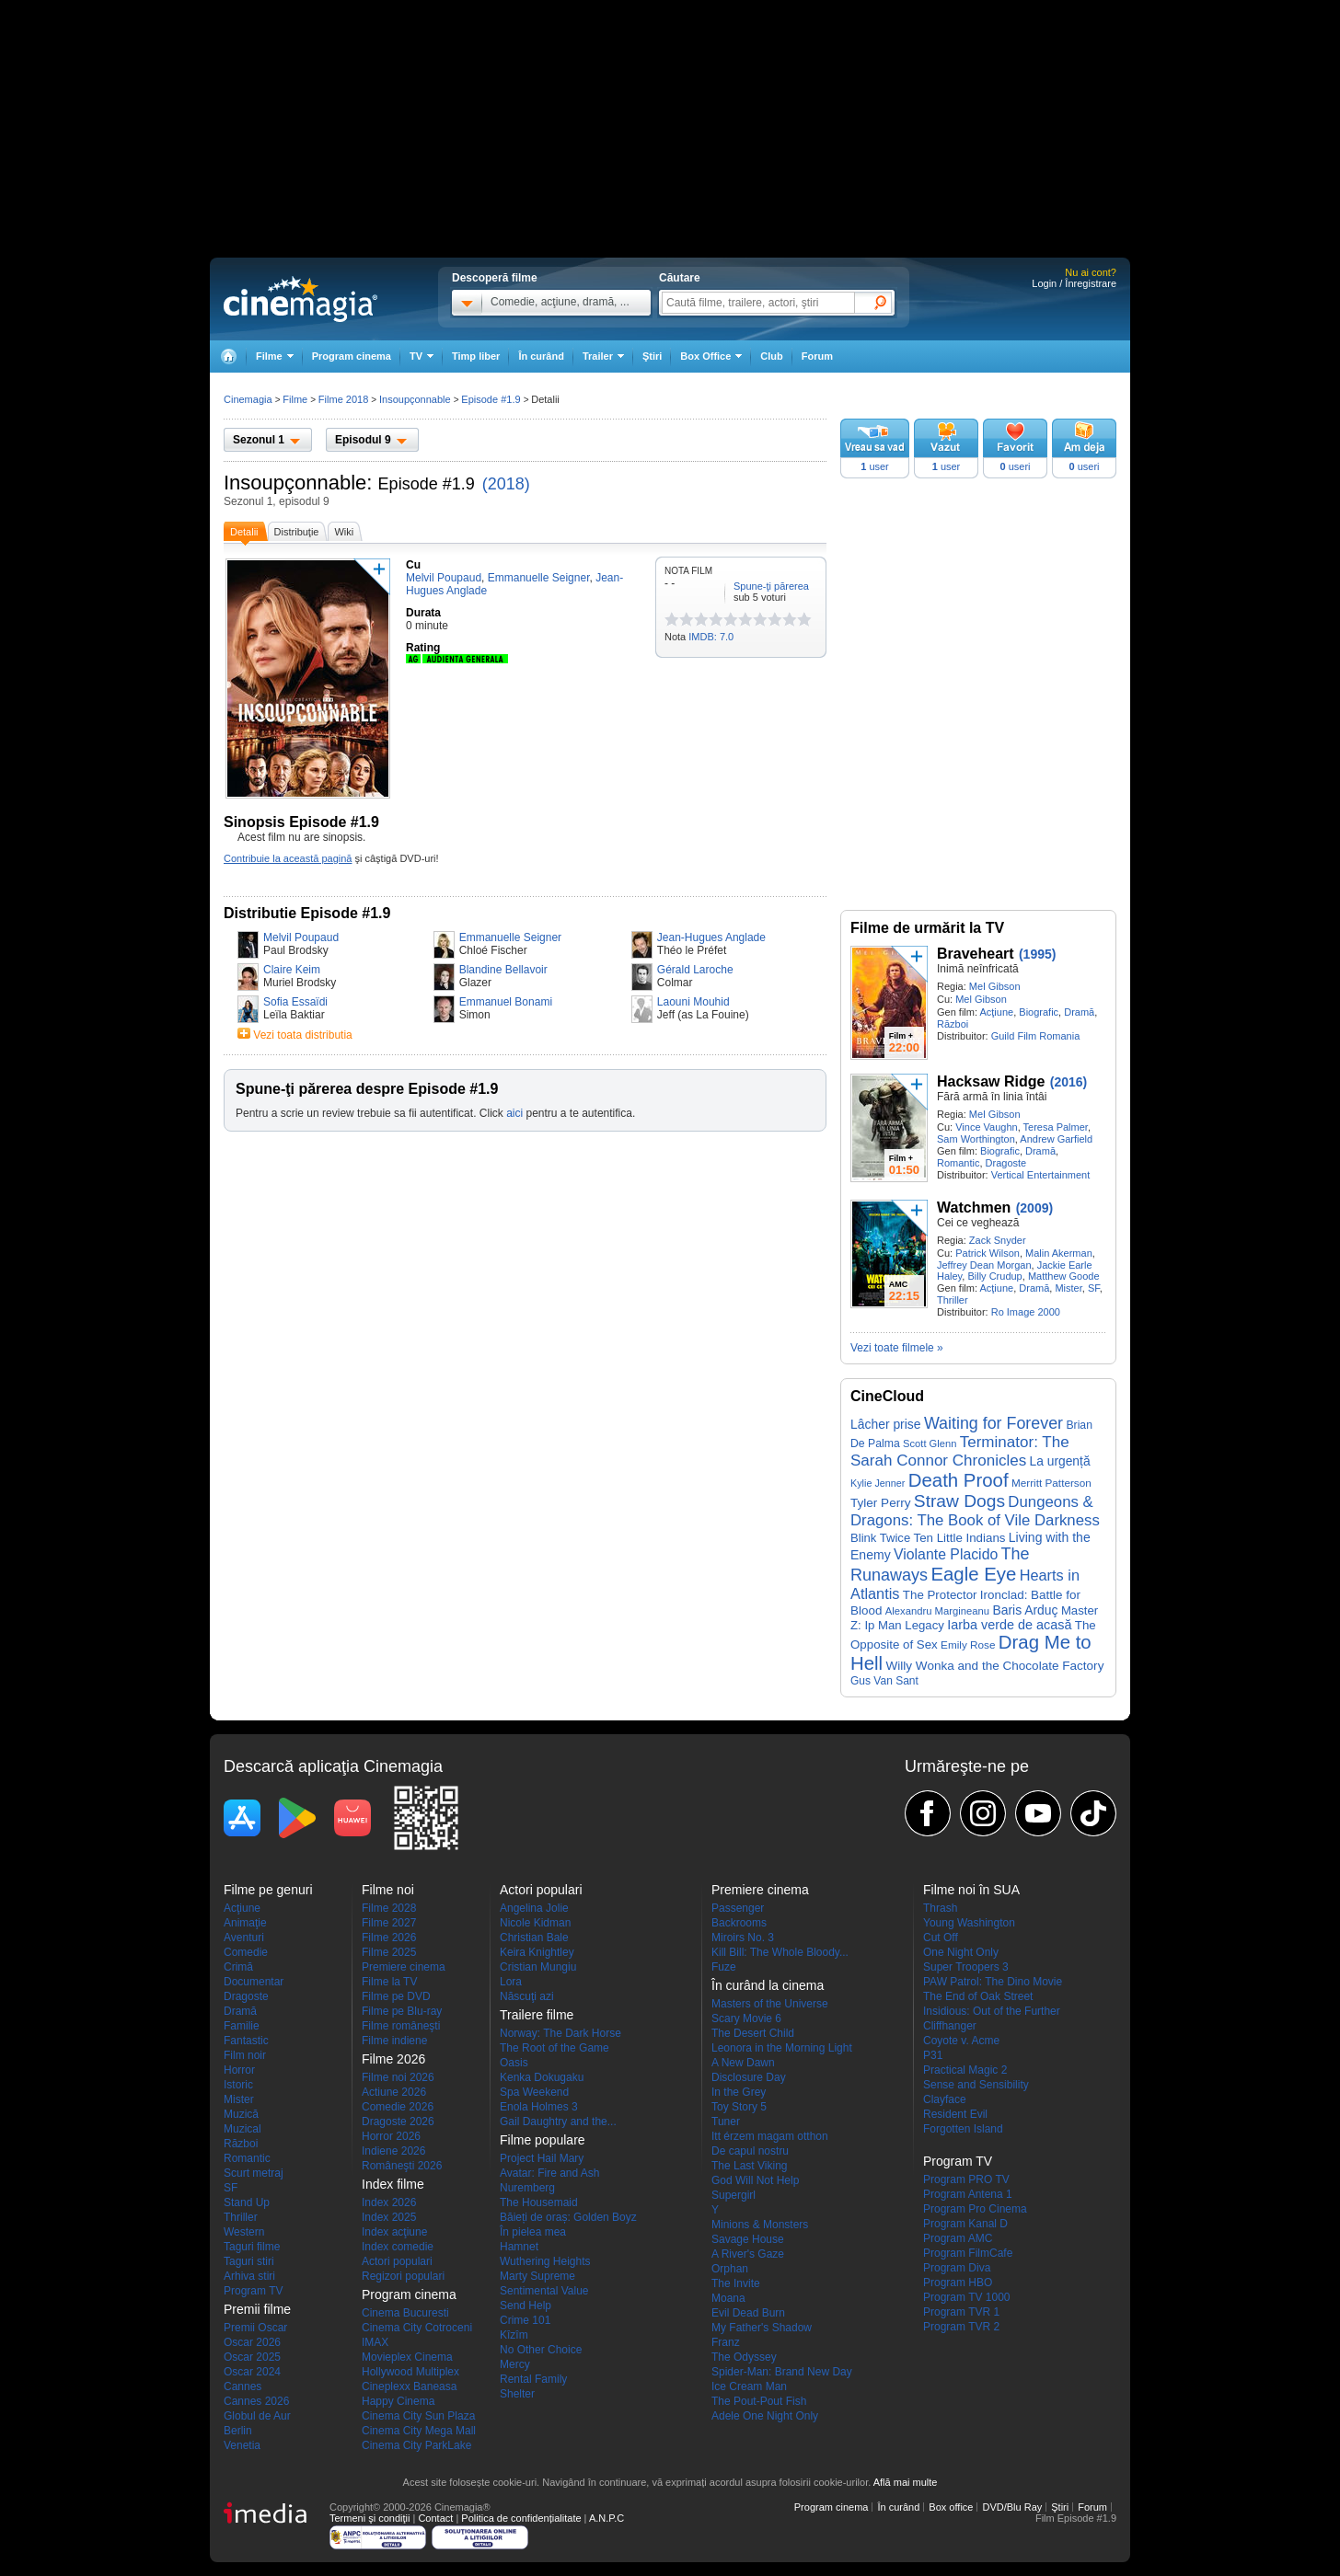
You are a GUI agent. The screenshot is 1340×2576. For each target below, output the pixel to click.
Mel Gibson (995, 986)
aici (514, 1113)
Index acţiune (394, 2231)
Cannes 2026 (256, 2401)
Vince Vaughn (986, 1127)
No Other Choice (541, 2349)
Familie (242, 2025)
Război (952, 1023)
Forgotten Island (963, 2128)
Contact (435, 2518)
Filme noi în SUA (971, 1889)
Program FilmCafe (967, 2253)
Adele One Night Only (764, 2415)
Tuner (725, 2121)
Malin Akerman (1058, 1253)
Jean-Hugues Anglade (711, 937)
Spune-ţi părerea (771, 586)
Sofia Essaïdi (295, 1001)
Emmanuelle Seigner (510, 937)
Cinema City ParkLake (416, 2445)
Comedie (246, 1952)
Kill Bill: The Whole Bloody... (780, 1952)
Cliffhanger (949, 2025)
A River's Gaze (747, 2254)
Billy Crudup (994, 1276)
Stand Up (247, 2202)
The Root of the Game (554, 2047)
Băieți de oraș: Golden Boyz (568, 2217)
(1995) (1037, 954)
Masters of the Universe (769, 2003)
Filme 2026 (389, 1937)
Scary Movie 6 (746, 2018)
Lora (511, 1981)
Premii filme (257, 2309)
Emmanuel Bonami (505, 1001)
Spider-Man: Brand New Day (781, 2371)
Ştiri (652, 356)
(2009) (1034, 1208)
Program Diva (956, 2267)
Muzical (242, 2128)
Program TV (253, 2290)
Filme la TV (389, 1981)
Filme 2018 (343, 399)
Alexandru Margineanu (937, 1610)
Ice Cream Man (749, 2386)
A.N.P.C (606, 2518)
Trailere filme (536, 2014)
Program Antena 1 (967, 2194)
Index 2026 (389, 2202)
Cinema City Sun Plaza (418, 2415)
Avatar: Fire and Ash (550, 2173)
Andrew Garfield (1056, 1138)
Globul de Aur (257, 2415)
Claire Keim (291, 969)
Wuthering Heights (545, 2261)
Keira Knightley (537, 1952)
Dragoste (1006, 1162)
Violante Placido (946, 1554)
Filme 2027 (389, 1922)
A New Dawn (743, 2062)
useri (1014, 466)
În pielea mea (533, 2231)
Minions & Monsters (759, 2224)
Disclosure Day (748, 2077)
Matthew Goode (1064, 1276)
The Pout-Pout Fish (758, 2401)
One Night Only (961, 1952)
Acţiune (996, 1012)
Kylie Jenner (877, 1483)
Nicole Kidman (535, 1922)
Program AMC (957, 2238)
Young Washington (969, 1922)
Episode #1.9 (426, 484)
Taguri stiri (249, 2261)
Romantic (958, 1162)
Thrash (940, 1908)
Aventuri (244, 1937)
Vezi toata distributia (302, 1035)
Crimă (238, 1967)
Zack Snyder (997, 1240)
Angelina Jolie (534, 1908)
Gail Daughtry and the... (558, 2121)
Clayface (944, 2099)
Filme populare (542, 2140)
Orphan (729, 2268)
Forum (817, 356)
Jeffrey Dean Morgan (984, 1265)
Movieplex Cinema (407, 2357)
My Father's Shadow (761, 2327)
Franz (725, 2342)
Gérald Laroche (695, 969)
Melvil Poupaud (301, 937)
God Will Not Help (755, 2180)
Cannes (242, 2386)
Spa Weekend (534, 2092)
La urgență (1060, 1461)
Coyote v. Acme (961, 2040)
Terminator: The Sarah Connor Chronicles (959, 1451)
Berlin (238, 2430)
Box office (951, 2507)
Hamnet (519, 2246)
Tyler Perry (880, 1503)
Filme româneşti (401, 2025)
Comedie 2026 (397, 2106)
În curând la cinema (767, 1985)
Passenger (737, 1908)
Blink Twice (880, 1538)
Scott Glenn (929, 1443)
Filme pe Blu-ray (402, 2011)
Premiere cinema (403, 1967)
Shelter (517, 2393)
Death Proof (958, 1480)
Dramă (1079, 1012)
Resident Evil (955, 2114)
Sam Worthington (976, 1138)
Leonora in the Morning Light (781, 2047)
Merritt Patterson (1051, 1483)
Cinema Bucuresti (405, 2312)
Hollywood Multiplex (410, 2371)
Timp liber (476, 356)
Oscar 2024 (252, 2371)
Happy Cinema (398, 2401)
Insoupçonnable (295, 482)
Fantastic (246, 2040)
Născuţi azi (527, 1996)
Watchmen (974, 1207)
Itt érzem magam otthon (769, 2136)
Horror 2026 (391, 2136)
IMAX (375, 2342)
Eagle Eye (973, 1574)
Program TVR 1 (961, 2312)
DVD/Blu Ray (1012, 2507)
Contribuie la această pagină (288, 858)
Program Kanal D (965, 2223)
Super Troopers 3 (966, 1967)
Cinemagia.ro (300, 299)
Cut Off (940, 1937)
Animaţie (245, 1922)
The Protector (940, 1595)
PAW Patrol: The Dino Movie (992, 1981)
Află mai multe (905, 2482)
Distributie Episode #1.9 (307, 913)
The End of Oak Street (978, 1996)
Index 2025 (389, 2217)
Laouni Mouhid (693, 1001)
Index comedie (397, 2246)
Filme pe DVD (396, 1996)
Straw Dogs (959, 1501)
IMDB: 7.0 (711, 636)
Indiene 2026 (393, 2151)
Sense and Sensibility (976, 2084)
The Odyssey (744, 2357)
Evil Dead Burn (748, 2312)
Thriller (952, 1299)
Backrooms (739, 1922)
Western (244, 2231)
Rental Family (533, 2379)
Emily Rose (968, 1644)
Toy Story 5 (739, 2106)
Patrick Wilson (987, 1253)
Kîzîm (514, 2335)
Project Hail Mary (541, 2158)
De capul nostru (750, 2151)
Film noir (245, 2055)
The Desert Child (752, 2033)
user (875, 466)
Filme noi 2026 (398, 2077)
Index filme (393, 2184)
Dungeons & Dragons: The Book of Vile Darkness (975, 1511)
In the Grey (738, 2092)
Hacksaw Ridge (991, 1081)
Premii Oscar (255, 2327)
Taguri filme (252, 2246)
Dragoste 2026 (398, 2121)
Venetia (242, 2445)
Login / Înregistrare (1074, 283)
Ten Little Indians (960, 1538)
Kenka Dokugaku (541, 2077)
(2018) (506, 484)
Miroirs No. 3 (742, 1937)
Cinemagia (248, 399)
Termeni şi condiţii (369, 2518)
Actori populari (397, 2261)
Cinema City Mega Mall (419, 2430)
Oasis (514, 2062)
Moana (728, 2298)
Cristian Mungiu (538, 1967)
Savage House (747, 2239)
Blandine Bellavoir (503, 969)
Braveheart (975, 953)
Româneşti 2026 (402, 2165)
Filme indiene (394, 2040)
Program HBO (957, 2282)
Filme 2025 (389, 1952)
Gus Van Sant (884, 1680)
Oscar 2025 (252, 2357)
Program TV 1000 (967, 2297)
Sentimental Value (544, 2290)
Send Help (525, 2305)
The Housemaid (539, 2202)
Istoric (238, 2084)
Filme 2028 (389, 1908)
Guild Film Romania (1035, 1035)
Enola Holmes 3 (539, 2106)
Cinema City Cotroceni (417, 2327)
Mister (1068, 1288)
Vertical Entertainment (1041, 1174)
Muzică (241, 2114)
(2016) (1068, 1082)
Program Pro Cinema (975, 2208)
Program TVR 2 (961, 2326)
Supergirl (733, 2195)
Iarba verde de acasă (1009, 1624)
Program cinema (351, 356)
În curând (541, 356)
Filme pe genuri (268, 1889)
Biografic (1038, 1012)
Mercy (515, 2364)
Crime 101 (525, 2320)
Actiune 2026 (394, 2092)
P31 (932, 2055)
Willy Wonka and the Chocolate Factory (994, 1666)
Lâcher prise (885, 1424)
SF (1094, 1288)
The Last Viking (749, 2165)
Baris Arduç (1024, 1610)
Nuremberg (527, 2187)
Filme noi (388, 1889)
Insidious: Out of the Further (991, 2011)
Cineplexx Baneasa (409, 2386)
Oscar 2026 (252, 2342)
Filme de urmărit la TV (927, 928)
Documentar (253, 1981)
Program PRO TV (966, 2179)
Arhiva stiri (249, 2276)
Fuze (723, 1967)
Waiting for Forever (993, 1423)
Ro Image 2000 (1025, 1311)
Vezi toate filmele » (896, 1347)
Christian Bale (534, 1937)
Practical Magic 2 (965, 2070)
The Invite (735, 2283)
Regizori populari (403, 2276)
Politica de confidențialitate (521, 2518)
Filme (295, 399)
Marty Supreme (537, 2276)
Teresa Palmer (1055, 1127)
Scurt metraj (253, 2173)
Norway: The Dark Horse (560, 2033)
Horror (239, 2070)
